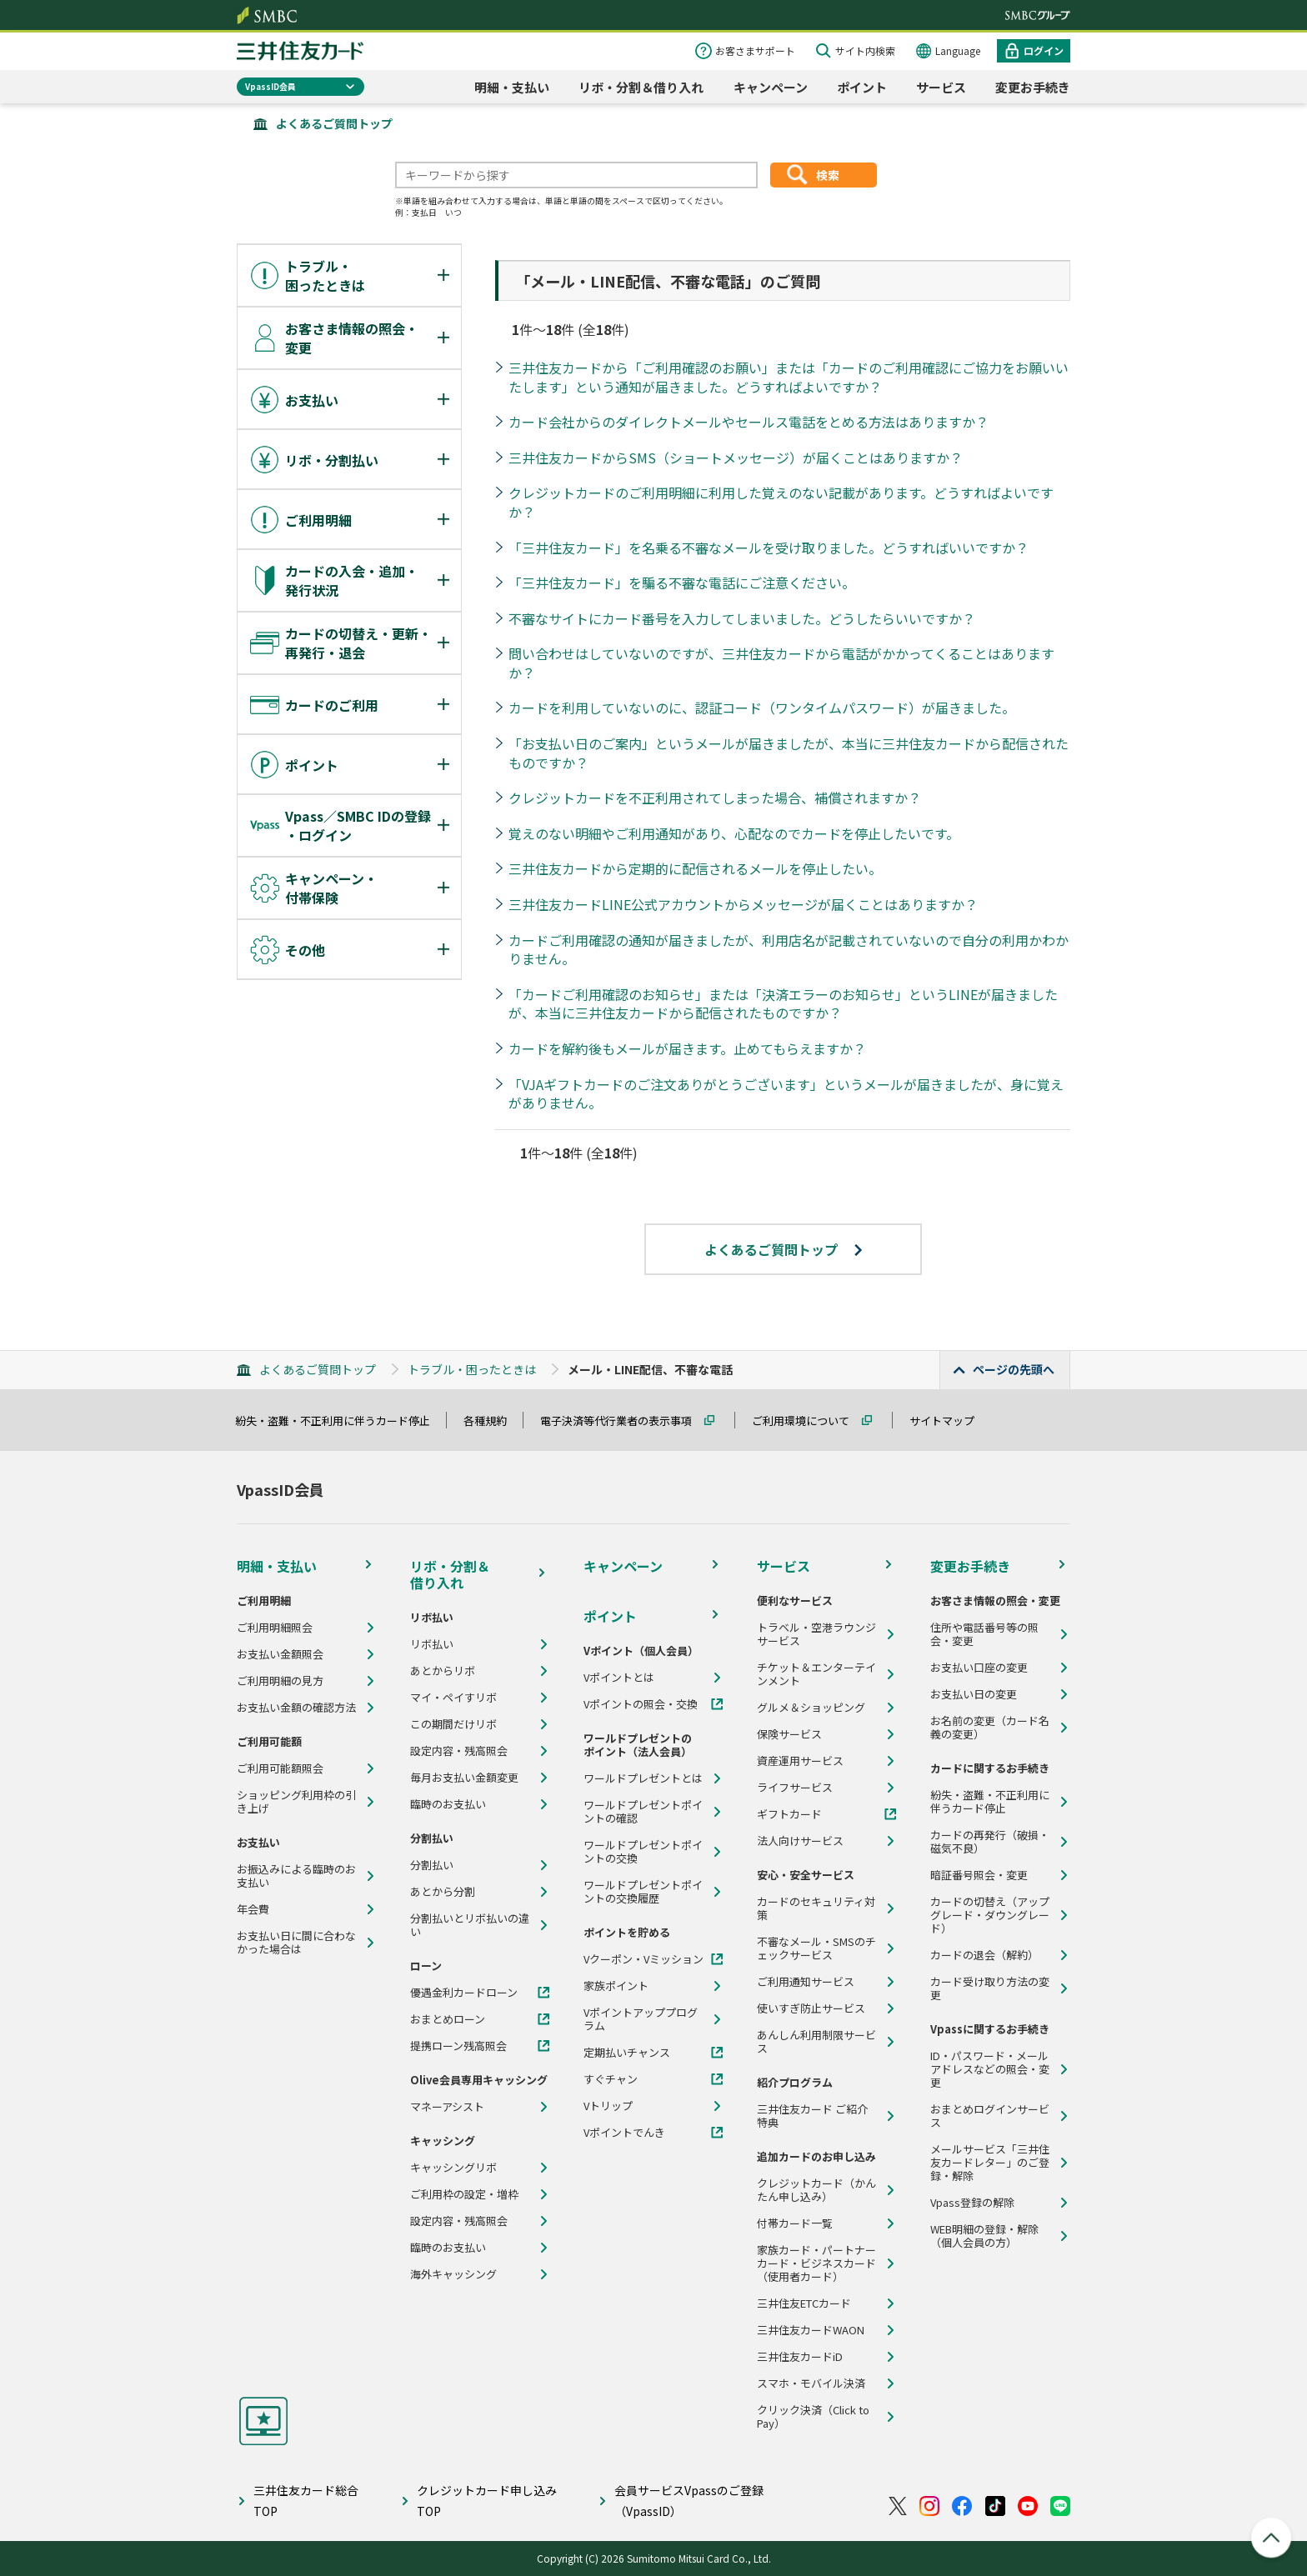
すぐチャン (610, 2079)
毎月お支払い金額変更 (464, 1777)
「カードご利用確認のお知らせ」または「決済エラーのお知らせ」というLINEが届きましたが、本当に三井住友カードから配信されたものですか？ (783, 1003)
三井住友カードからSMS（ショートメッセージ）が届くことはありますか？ (735, 458)
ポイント (862, 87)
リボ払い (431, 1644)
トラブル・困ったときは (472, 1369)
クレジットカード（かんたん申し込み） (816, 2190)
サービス (941, 87)
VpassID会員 (270, 86)
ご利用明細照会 (275, 1627)
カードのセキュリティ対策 (816, 1908)
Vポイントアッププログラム (640, 2019)
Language (957, 50)
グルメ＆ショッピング (811, 1707)
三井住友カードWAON (810, 2330)
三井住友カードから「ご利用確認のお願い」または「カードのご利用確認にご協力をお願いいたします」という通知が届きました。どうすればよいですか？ (788, 377)
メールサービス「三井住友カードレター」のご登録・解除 (989, 2163)
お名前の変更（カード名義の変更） (989, 1727)
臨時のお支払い (448, 1804)
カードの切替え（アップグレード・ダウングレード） (989, 1915)
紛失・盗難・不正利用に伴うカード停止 (340, 1420)
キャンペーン (771, 87)
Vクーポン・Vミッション (643, 1959)
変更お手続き (1032, 87)
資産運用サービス (800, 1761)
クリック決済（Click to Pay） (813, 2416)
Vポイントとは (618, 1677)
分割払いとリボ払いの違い (469, 1925)
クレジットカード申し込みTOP (487, 2500)
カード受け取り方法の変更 (989, 1988)
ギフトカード (789, 1814)
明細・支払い (511, 87)
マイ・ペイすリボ (453, 1697)
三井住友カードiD (800, 2356)
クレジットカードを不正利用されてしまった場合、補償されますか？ (714, 798)
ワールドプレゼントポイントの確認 (643, 1811)
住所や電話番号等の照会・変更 (984, 1634)
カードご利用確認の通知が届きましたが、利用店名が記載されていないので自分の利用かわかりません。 (788, 949)
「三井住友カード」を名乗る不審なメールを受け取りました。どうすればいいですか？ (768, 548)
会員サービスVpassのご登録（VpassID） (689, 2500)
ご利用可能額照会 (280, 1768)
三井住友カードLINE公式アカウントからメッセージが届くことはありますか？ (743, 904)
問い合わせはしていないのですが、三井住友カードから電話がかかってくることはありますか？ (781, 663)
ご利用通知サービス (805, 1981)
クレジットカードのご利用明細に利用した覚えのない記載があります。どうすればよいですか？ (781, 502)
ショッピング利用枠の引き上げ (296, 1801)
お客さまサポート (755, 50)
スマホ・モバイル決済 (811, 2383)
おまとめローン (447, 2019)
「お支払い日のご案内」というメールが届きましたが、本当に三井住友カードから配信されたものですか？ (788, 753)
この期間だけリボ (453, 1724)
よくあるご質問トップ (334, 123)
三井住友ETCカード (804, 2303)
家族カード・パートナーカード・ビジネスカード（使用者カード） (816, 2263)
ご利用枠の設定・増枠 (464, 2194)
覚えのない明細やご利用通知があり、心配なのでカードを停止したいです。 (733, 833)
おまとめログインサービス (989, 2116)
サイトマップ (949, 1420)
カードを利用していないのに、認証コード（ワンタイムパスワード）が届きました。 (761, 708)
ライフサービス (795, 1787)
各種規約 (492, 1420)
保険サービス (789, 1734)
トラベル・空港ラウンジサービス (816, 1634)
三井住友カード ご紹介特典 (812, 2116)
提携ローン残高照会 (458, 2046)
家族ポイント (615, 1986)
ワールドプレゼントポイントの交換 (643, 1851)
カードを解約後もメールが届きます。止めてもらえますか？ (687, 1048)
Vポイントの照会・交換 (640, 1704)
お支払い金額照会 (280, 1654)
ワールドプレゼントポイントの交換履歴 (643, 1891)
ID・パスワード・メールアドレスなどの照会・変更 (989, 2069)
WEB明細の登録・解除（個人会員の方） (984, 2236)
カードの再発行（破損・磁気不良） (989, 1841)
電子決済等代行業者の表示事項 (623, 1420)
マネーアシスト (447, 2106)
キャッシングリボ (453, 2167)
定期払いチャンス (626, 2052)
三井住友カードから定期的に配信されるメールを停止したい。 (695, 868)
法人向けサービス (800, 1841)
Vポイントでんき (624, 2132)
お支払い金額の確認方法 (296, 1707)
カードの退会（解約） (984, 1955)
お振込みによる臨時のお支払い (296, 1876)
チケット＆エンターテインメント (816, 1674)
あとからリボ (442, 1671)
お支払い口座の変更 (979, 1667)
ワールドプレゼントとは (643, 1778)
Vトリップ (608, 2106)
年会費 (253, 1909)
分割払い (431, 1865)
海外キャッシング (453, 2274)
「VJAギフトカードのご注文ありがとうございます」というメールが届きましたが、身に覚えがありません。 (786, 1093)
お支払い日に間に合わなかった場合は (296, 1942)
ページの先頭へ (1013, 1369)
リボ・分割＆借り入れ (641, 87)
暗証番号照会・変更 (979, 1875)
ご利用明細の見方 (280, 1681)
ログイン (1044, 50)
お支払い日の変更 (973, 1694)
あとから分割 (442, 1891)
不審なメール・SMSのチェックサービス (816, 1948)
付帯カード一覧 (795, 2223)
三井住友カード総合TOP (305, 2500)
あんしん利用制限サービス (816, 2041)
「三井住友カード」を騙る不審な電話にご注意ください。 (681, 583)
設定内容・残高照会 (459, 1751)
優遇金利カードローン (464, 1992)
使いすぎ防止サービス (811, 2008)
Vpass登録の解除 (972, 2202)
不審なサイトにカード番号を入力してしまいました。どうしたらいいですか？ (741, 618)
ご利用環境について (808, 1420)
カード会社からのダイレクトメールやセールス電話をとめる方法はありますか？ (748, 422)
